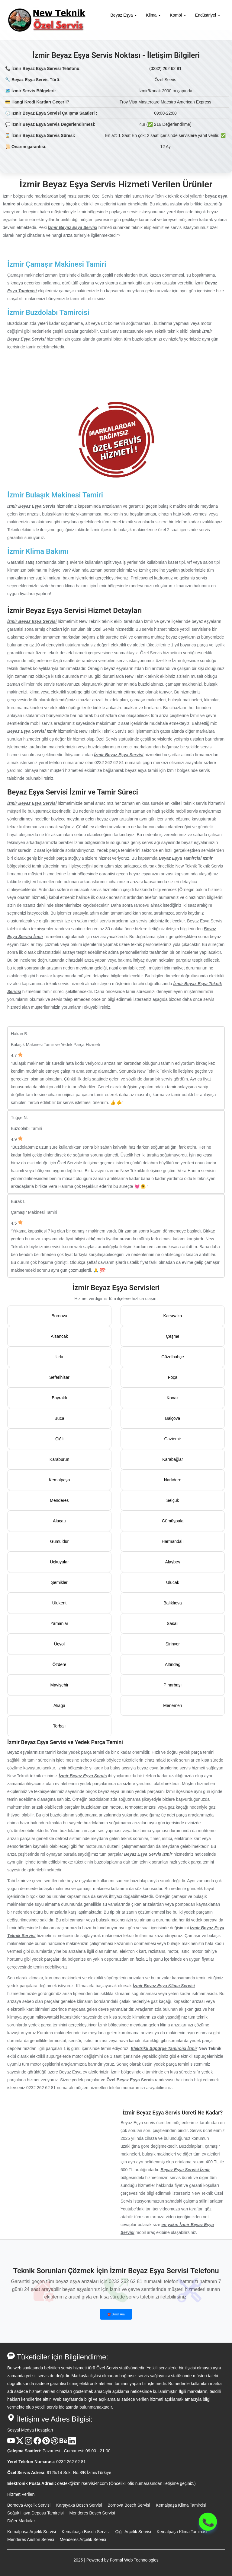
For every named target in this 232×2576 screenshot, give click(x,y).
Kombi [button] (178, 15)
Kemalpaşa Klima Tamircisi (181, 2505)
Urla (59, 1356)
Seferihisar (59, 1377)
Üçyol (59, 1644)
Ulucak (172, 1582)
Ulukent (59, 1602)
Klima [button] (153, 15)
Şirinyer (173, 1644)
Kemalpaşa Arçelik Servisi (31, 2531)
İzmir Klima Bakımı (38, 551)
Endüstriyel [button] (207, 15)
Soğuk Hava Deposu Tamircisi (35, 2513)
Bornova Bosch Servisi (129, 2505)
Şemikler (59, 1582)
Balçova (172, 1418)
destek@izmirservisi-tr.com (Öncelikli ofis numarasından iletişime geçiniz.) (126, 2483)
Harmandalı (172, 1541)
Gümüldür (59, 1541)
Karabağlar (172, 1459)
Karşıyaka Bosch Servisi (79, 2505)
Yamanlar (59, 1623)
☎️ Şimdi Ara (116, 2314)
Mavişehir (59, 1685)
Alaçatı (59, 1520)
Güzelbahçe (172, 1356)
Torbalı (59, 1726)
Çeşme (172, 1336)
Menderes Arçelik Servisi (83, 2539)
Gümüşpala (173, 1520)
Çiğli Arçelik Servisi (133, 2531)
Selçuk (172, 1500)
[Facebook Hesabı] (37, 2443)
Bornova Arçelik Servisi (28, 2505)
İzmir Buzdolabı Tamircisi (48, 312)
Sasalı (173, 1623)
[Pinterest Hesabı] (46, 2443)
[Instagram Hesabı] (28, 2443)
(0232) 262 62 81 (165, 68)
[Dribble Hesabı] (54, 2443)
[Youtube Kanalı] (11, 2443)
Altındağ (172, 1664)
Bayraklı (59, 1397)
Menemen (172, 1705)
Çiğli (59, 1438)
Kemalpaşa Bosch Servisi (86, 2531)
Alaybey (172, 1561)
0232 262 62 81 (70, 2461)
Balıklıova (172, 1602)
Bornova (59, 1315)
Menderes (59, 1500)
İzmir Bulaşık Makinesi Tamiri (55, 495)
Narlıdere (173, 1479)
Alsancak (59, 1336)
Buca (59, 1418)
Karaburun (59, 1459)
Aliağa (59, 1705)
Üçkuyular (59, 1561)
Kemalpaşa (59, 1479)
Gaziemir (172, 1438)
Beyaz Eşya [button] (124, 15)
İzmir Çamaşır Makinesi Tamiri (56, 264)
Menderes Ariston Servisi (30, 2539)
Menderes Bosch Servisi (92, 2513)
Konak (173, 1397)
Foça (172, 1377)
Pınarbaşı (173, 1685)
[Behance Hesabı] (63, 2443)
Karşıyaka (172, 1315)
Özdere (59, 1664)
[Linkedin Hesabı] (72, 2443)
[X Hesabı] (20, 2443)
